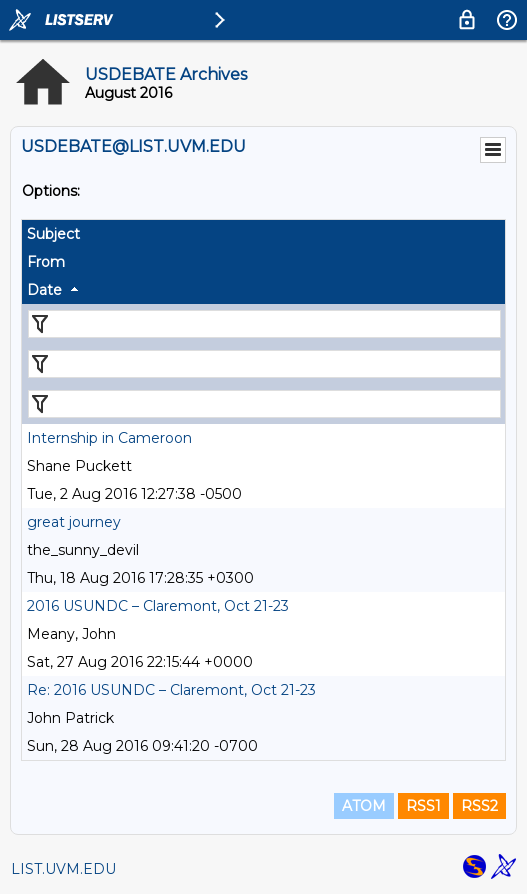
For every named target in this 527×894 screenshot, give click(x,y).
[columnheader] (263, 234)
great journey (74, 522)
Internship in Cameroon (109, 438)
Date (44, 290)
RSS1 (423, 806)
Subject (53, 234)
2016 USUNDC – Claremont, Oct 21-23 (158, 606)
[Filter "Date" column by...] (264, 404)
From (46, 262)
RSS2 (479, 806)
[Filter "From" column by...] (264, 364)
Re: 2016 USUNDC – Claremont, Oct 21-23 (171, 690)
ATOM (364, 806)
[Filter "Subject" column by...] (264, 324)
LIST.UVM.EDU (63, 869)
